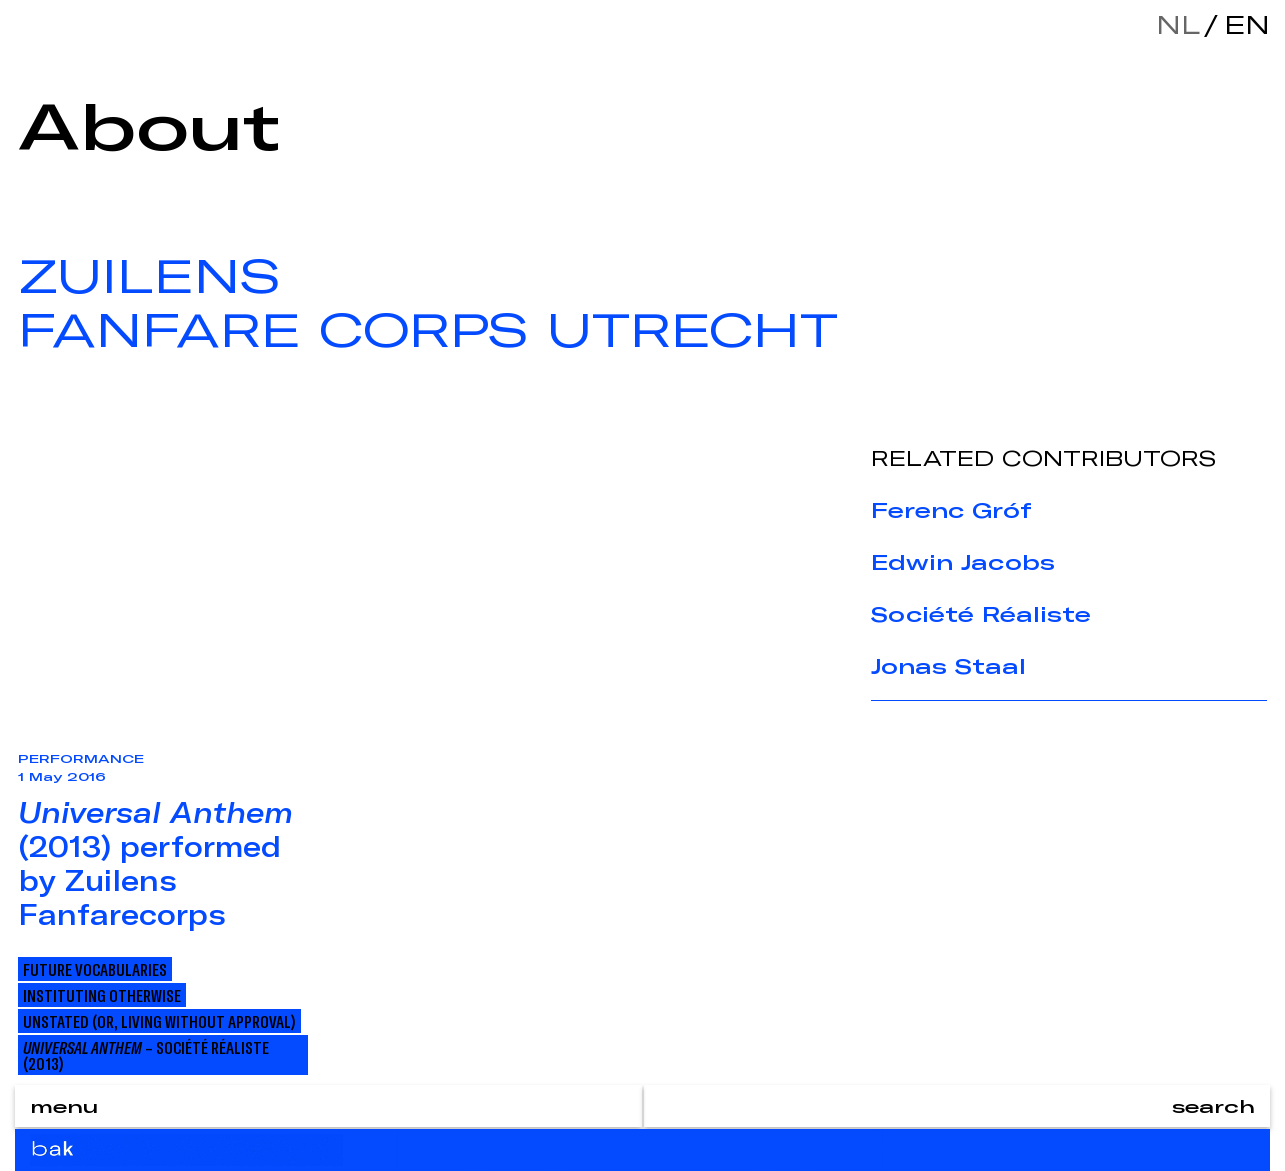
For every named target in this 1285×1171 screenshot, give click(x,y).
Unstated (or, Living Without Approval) (159, 1021)
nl (1178, 24)
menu (64, 1106)
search (1213, 1106)
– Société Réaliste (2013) (146, 1055)
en (1242, 24)
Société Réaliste (981, 614)
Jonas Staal (948, 666)
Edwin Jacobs (963, 562)
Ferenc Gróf (951, 510)
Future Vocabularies (95, 969)
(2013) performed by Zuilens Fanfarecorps (155, 863)
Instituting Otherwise (102, 995)
